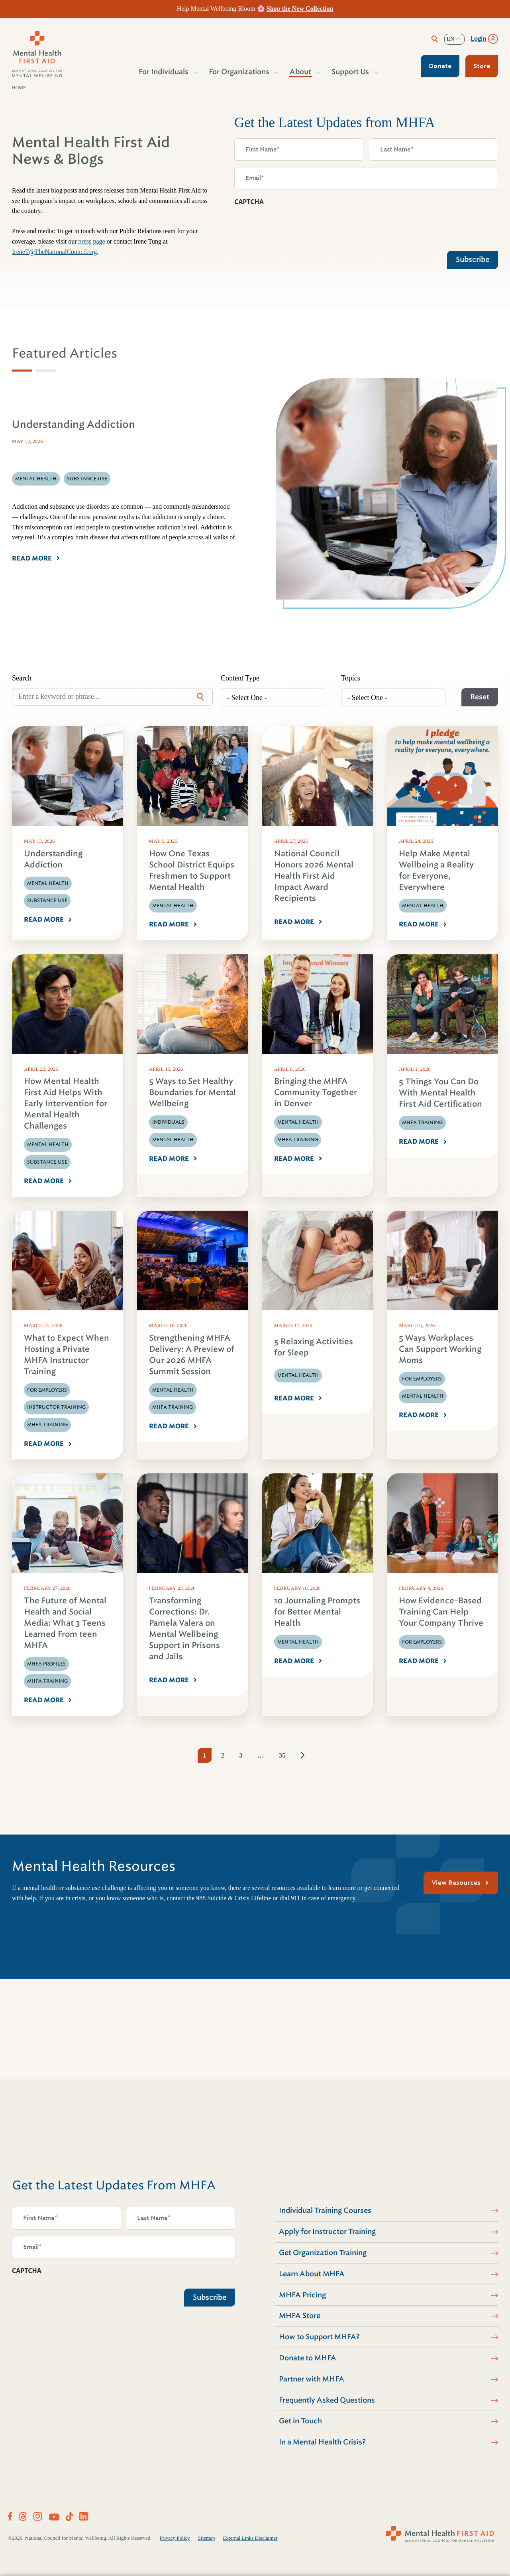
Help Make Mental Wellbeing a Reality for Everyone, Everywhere (436, 870)
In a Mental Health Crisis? (322, 2442)
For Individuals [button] (164, 72)
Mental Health (48, 883)
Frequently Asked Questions (327, 2400)
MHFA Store (299, 2315)
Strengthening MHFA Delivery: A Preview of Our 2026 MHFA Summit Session (191, 1355)
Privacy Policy (175, 2538)
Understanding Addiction (53, 859)
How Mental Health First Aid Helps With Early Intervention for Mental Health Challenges (65, 1103)
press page (91, 241)
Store (481, 66)
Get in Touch (300, 2421)
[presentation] (294, 226)
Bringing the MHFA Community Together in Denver (315, 1092)
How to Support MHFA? (319, 2337)
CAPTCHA (249, 201)
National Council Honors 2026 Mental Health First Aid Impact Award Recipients (313, 876)
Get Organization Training (323, 2252)
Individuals (168, 1122)
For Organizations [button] (239, 72)
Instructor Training (56, 1407)
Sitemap (206, 2538)
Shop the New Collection (300, 8)
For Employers (47, 1390)
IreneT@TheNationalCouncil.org (54, 251)
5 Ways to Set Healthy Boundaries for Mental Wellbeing (192, 1092)
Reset (479, 697)
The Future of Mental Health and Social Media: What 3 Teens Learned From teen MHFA (65, 1623)
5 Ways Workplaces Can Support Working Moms (440, 1349)
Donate (440, 66)
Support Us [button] (351, 72)
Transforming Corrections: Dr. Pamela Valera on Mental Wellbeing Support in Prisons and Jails (184, 1628)
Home (19, 87)
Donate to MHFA (307, 2358)
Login (478, 39)
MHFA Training (297, 1140)
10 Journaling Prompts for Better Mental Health (317, 1611)
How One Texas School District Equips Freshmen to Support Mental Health (191, 870)
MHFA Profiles (46, 1664)
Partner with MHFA (311, 2379)
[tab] (22, 371)
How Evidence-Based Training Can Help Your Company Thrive (441, 1611)
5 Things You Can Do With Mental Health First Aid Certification (440, 1092)
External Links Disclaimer (250, 2538)
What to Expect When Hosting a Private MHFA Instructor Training (66, 1355)
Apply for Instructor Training (327, 2231)
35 (282, 1755)
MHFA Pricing (302, 2295)
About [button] (301, 72)
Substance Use (47, 900)
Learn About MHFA (312, 2274)
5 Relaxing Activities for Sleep (313, 1347)
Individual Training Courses (325, 2210)
